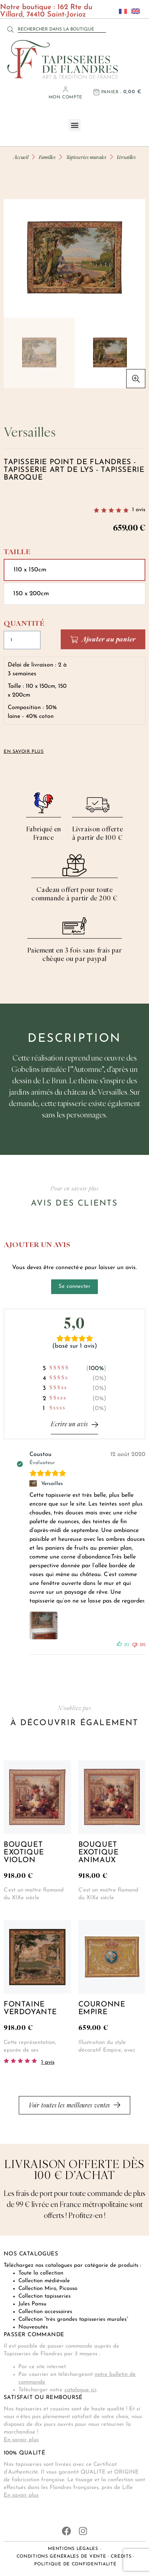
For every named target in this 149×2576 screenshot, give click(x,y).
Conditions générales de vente (61, 2557)
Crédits (121, 2557)
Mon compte (65, 97)
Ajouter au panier (109, 639)
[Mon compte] (65, 89)
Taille (17, 552)
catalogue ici (80, 2390)
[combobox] (62, 29)
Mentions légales (73, 2549)
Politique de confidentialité (75, 2564)
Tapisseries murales (86, 156)
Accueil (20, 156)
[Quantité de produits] (22, 640)
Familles (47, 156)
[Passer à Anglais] (133, 11)
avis (138, 510)
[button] (74, 125)
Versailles (52, 1483)
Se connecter (74, 1287)
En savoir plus (21, 2440)
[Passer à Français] (121, 11)
